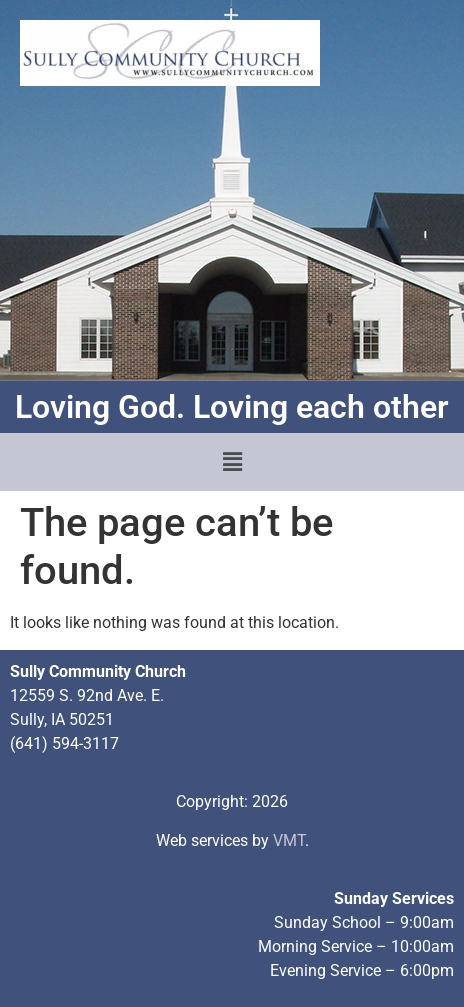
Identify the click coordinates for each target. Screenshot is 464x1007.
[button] (232, 462)
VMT (289, 840)
